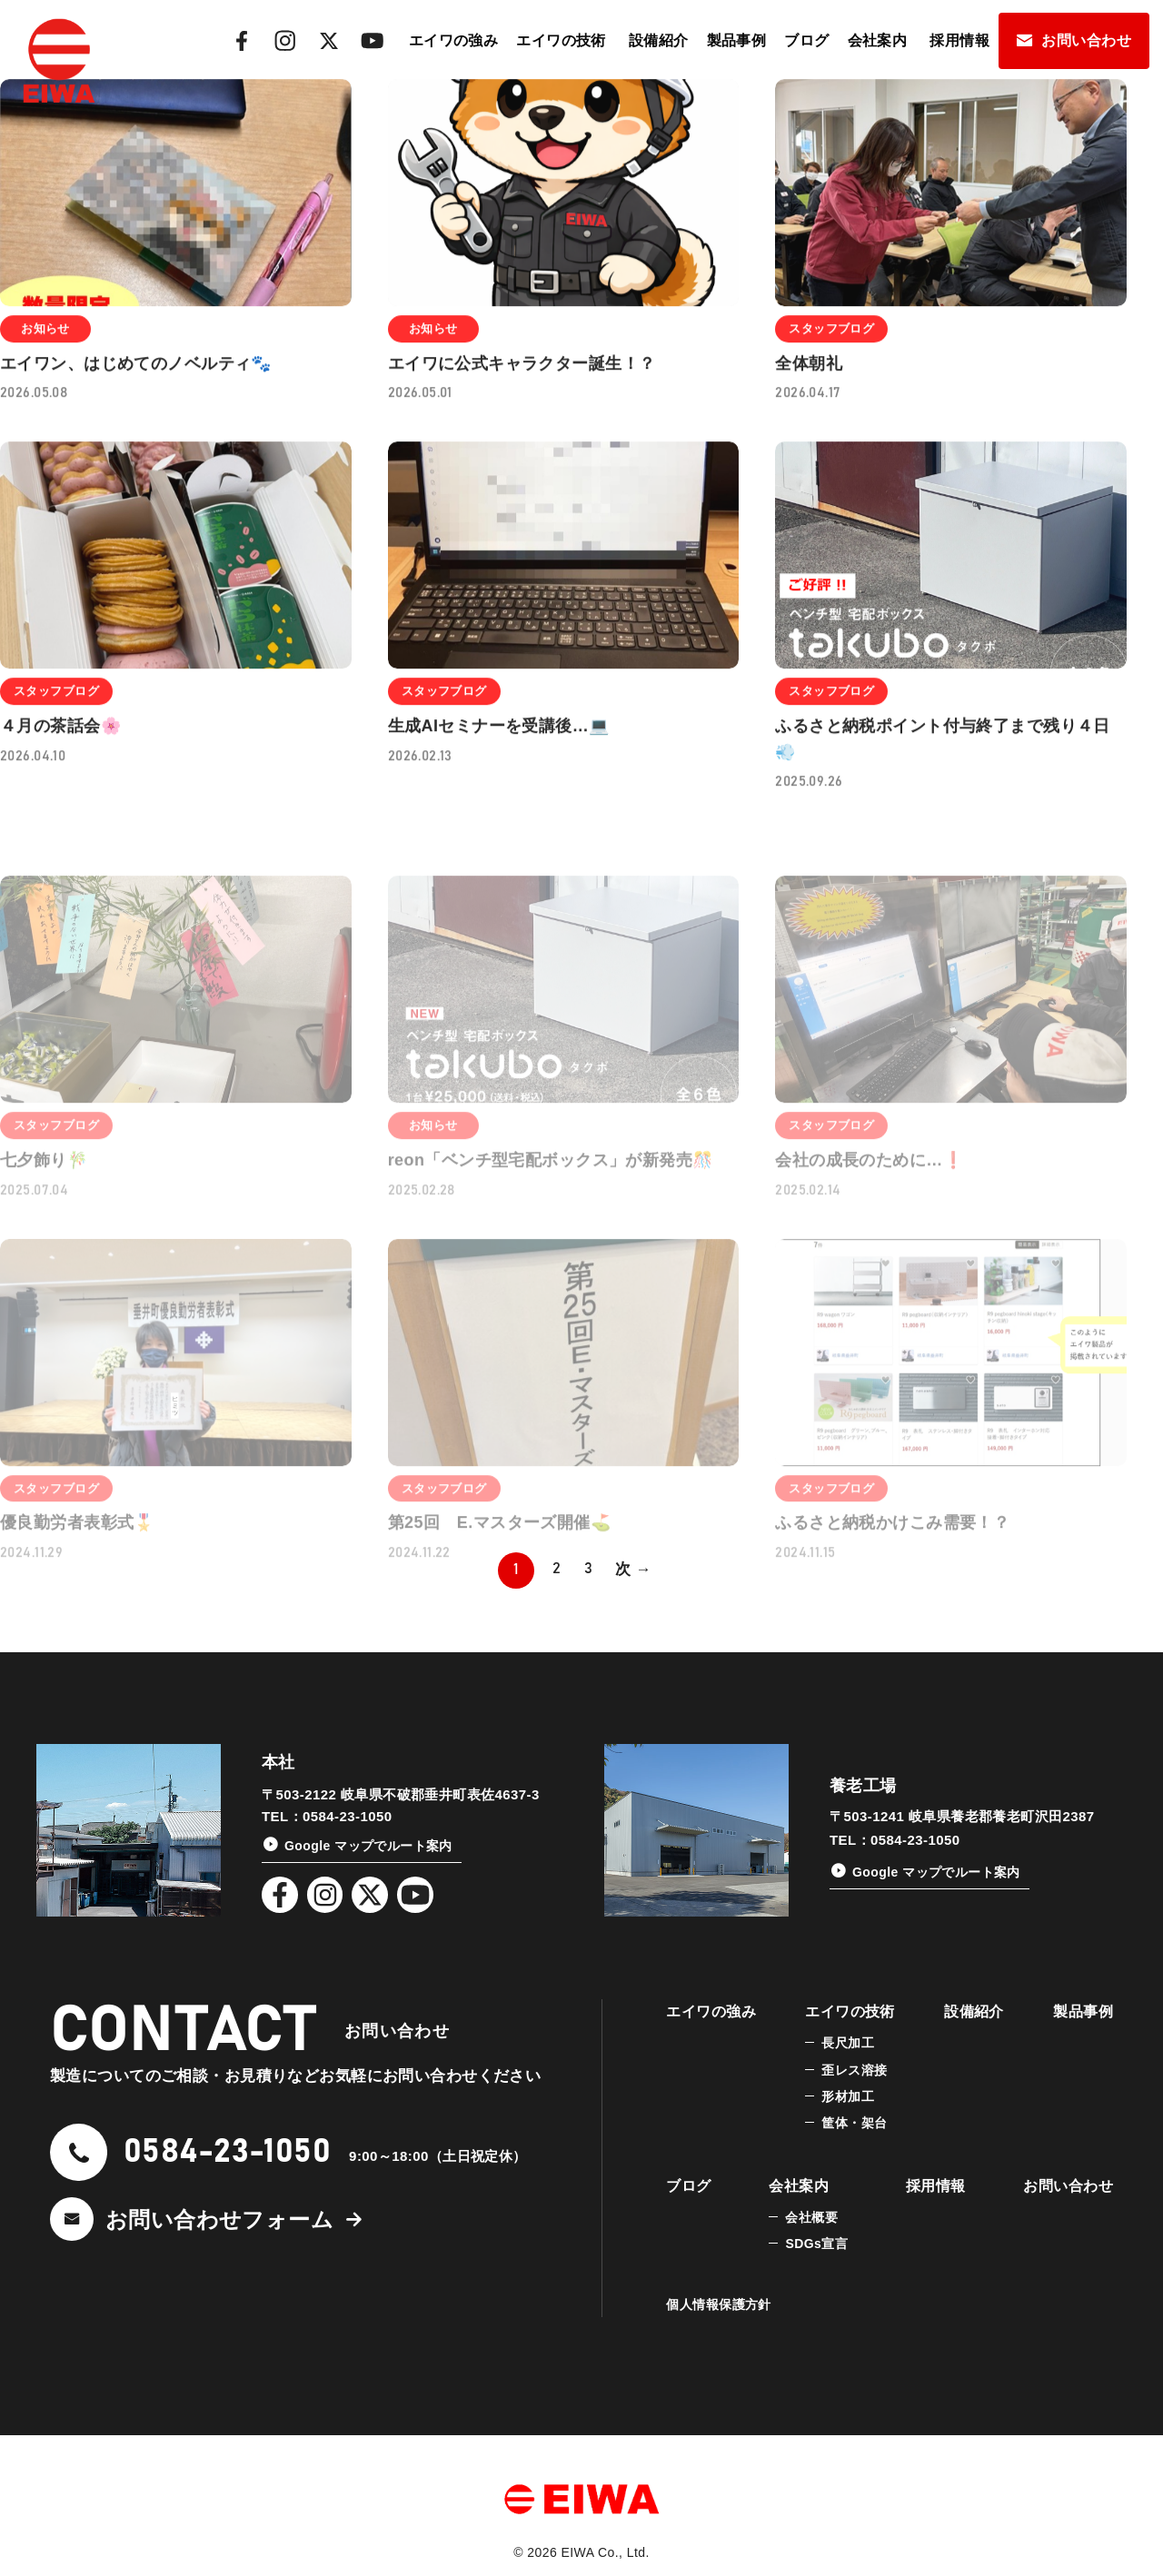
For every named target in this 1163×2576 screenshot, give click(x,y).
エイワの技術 (561, 40)
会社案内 (878, 40)
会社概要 (811, 2217)
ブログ (806, 40)
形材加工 (847, 2096)
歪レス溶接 (854, 2070)
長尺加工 (847, 2043)
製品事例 (737, 40)
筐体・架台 (854, 2122)
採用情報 (959, 40)
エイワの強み (454, 40)
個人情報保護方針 (718, 2304)
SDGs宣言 (816, 2243)
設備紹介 (659, 40)
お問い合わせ (1086, 40)
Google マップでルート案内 (368, 1845)
